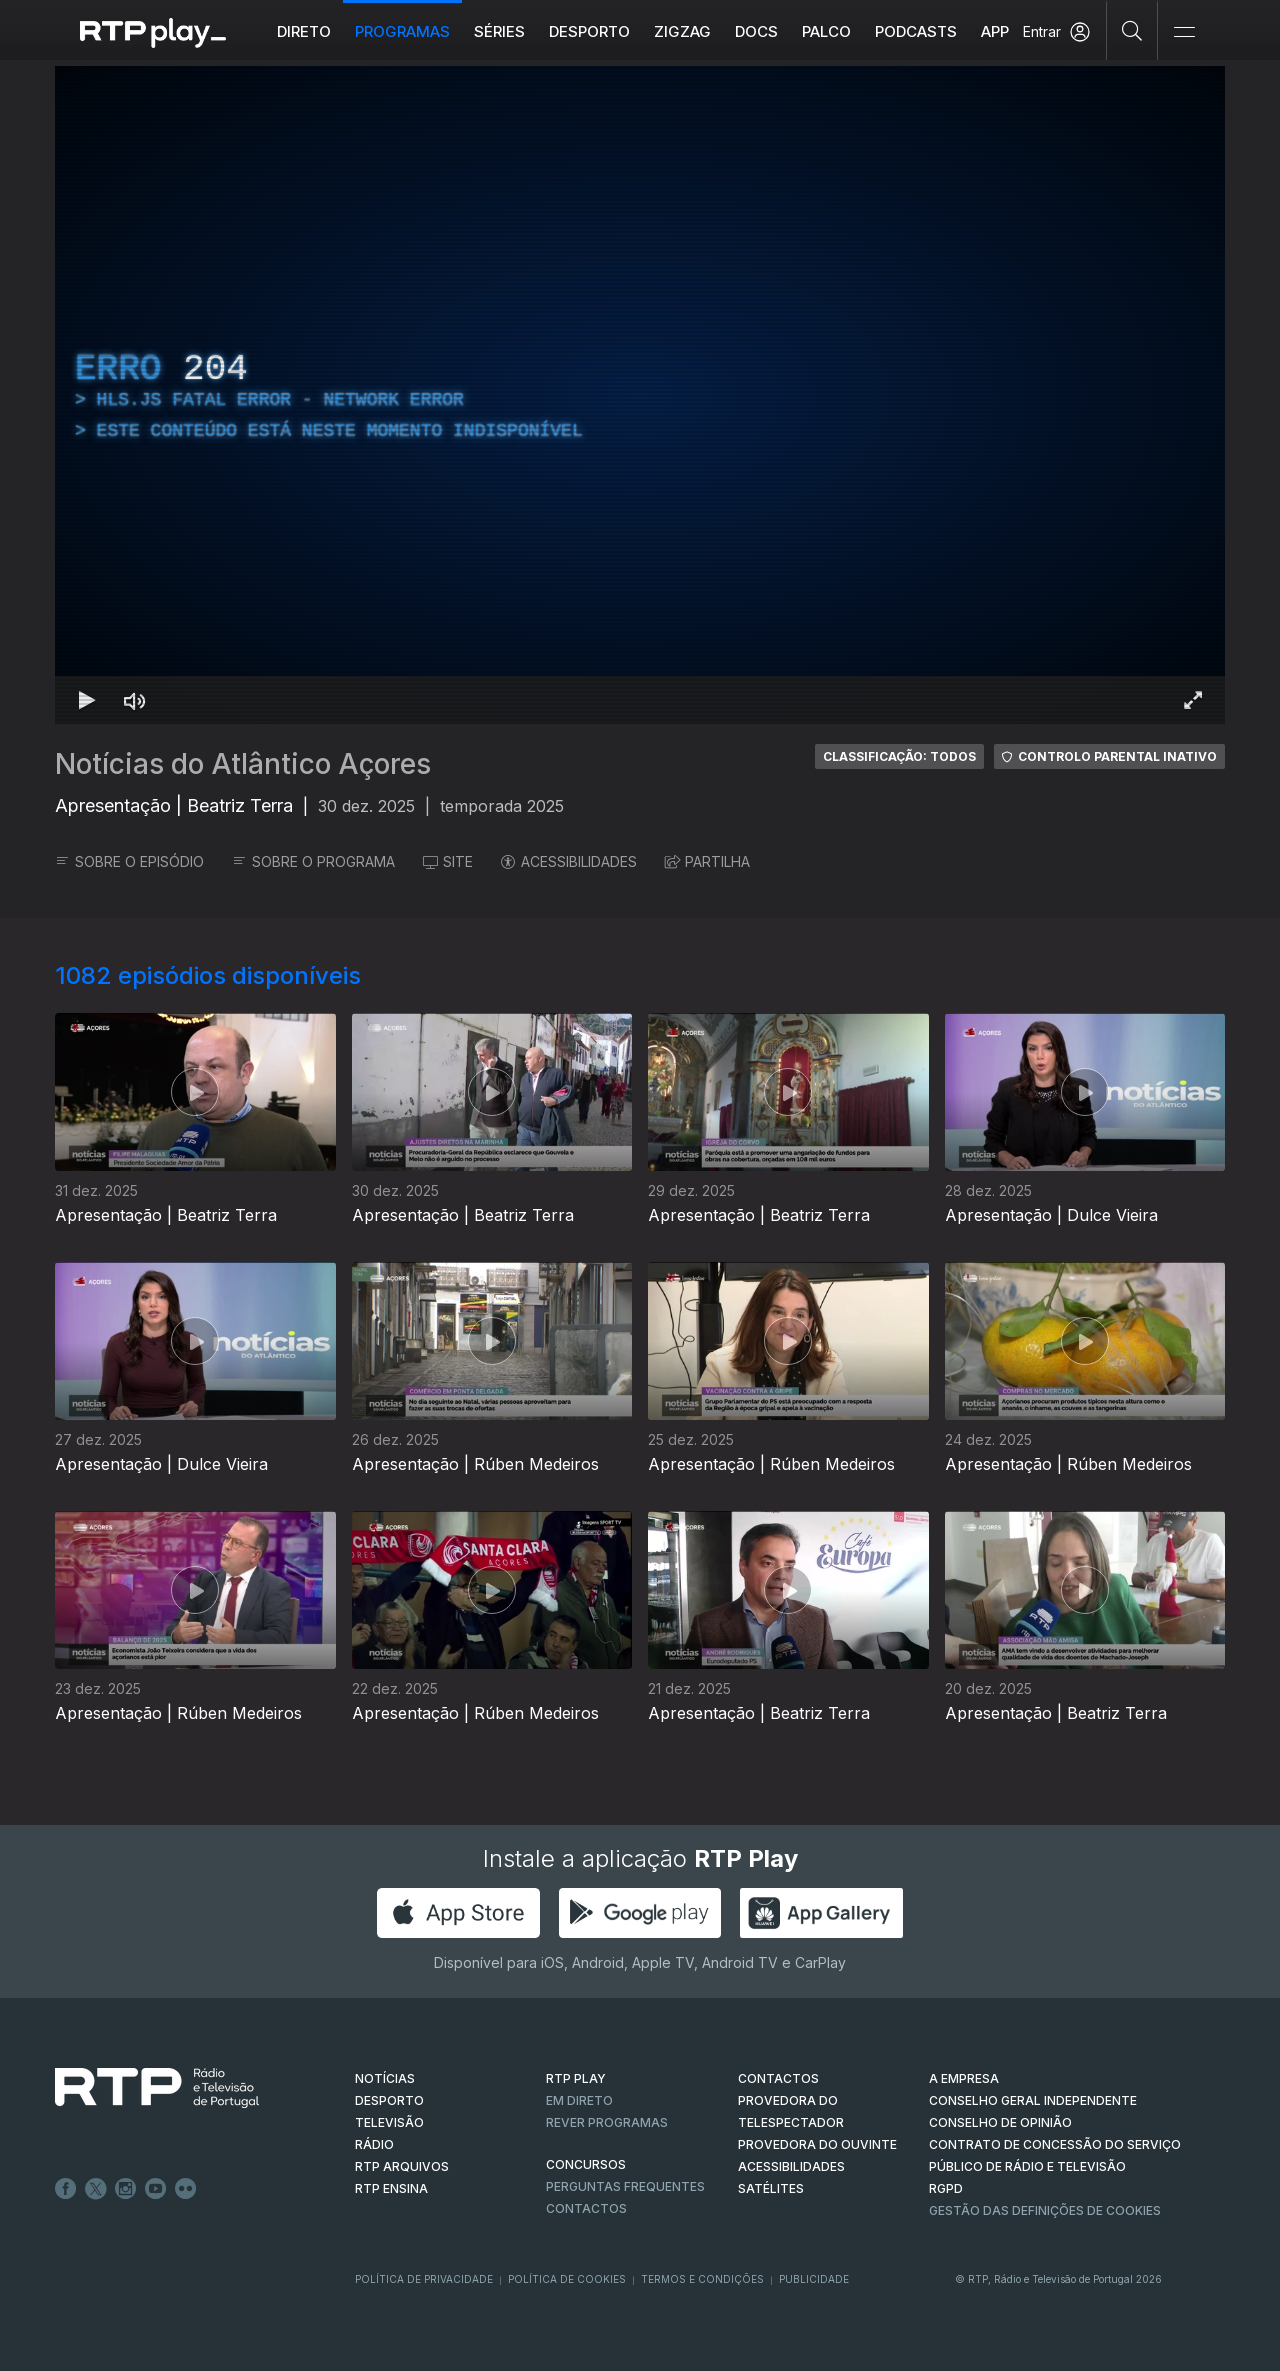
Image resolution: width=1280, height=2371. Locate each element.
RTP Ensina (391, 2188)
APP (995, 31)
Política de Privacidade (424, 2279)
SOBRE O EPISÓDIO (129, 861)
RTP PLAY (576, 2078)
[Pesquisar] (1132, 30)
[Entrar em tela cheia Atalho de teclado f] (1193, 700)
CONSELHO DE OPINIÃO (1000, 2122)
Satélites (771, 2188)
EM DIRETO (579, 2100)
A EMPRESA (964, 2078)
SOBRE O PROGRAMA (313, 861)
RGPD (946, 2188)
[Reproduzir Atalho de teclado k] (87, 700)
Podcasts (916, 31)
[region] (640, 395)
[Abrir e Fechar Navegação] (1184, 32)
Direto (304, 31)
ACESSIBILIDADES (569, 861)
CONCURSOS (586, 2164)
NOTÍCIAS (385, 2078)
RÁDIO (374, 2144)
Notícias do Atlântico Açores (243, 764)
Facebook (66, 2189)
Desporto (589, 31)
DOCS (756, 31)
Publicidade (814, 2279)
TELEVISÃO (389, 2122)
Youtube (156, 2189)
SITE (448, 861)
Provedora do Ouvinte (817, 2144)
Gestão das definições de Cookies (1045, 2210)
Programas (402, 31)
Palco (826, 31)
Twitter (96, 2189)
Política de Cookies (567, 2279)
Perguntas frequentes (625, 2186)
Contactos (586, 2208)
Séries (499, 31)
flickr (186, 2189)
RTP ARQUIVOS (402, 2166)
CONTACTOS (778, 2078)
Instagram (126, 2189)
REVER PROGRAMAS (607, 2122)
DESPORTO (389, 2100)
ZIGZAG (682, 31)
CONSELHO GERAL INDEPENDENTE (1033, 2100)
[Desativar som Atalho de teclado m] (135, 700)
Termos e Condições (702, 2279)
